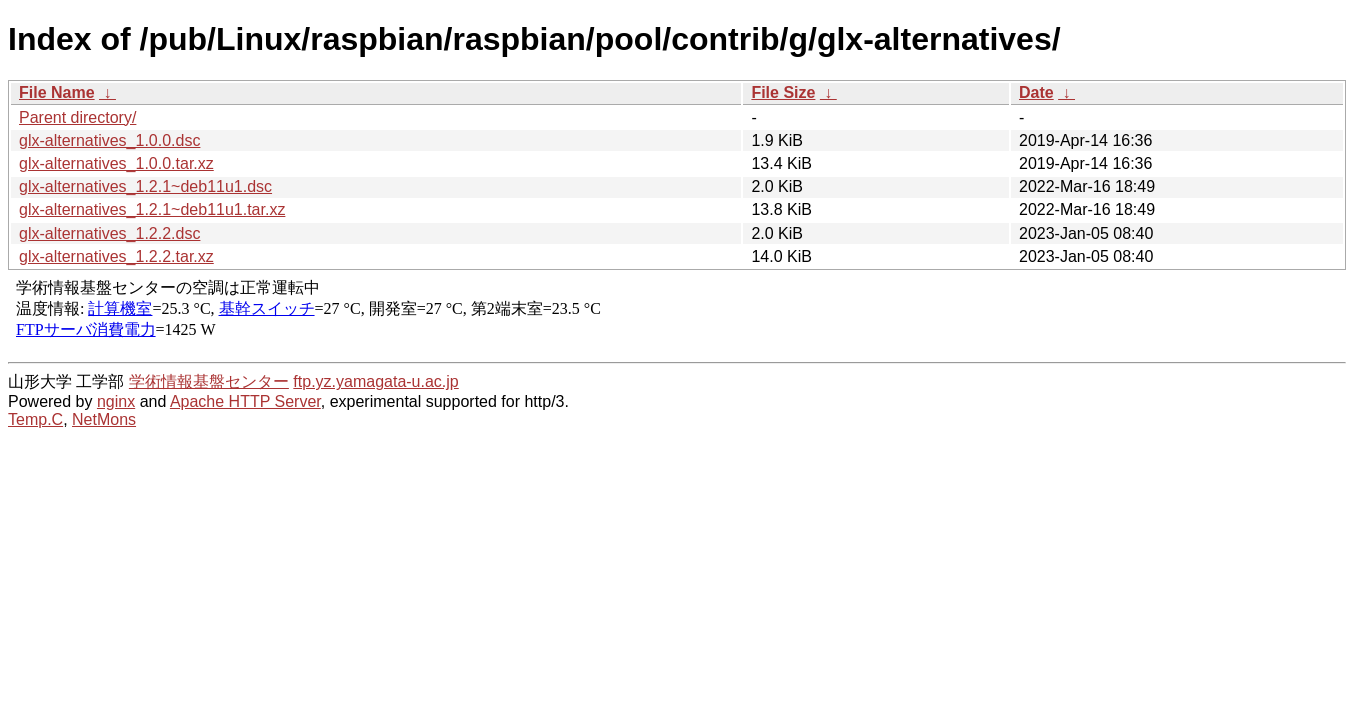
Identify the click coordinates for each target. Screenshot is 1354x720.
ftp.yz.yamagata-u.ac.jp (375, 381)
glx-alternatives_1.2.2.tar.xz (116, 256)
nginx (116, 401)
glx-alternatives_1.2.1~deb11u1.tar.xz (152, 209)
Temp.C (35, 419)
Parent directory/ (77, 117)
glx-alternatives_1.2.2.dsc (109, 233)
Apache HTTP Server (245, 401)
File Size (783, 92)
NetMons (104, 419)
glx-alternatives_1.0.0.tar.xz (116, 163)
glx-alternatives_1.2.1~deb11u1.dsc (145, 186)
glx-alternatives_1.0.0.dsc (109, 140)
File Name (57, 92)
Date (1036, 92)
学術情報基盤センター (209, 381)
